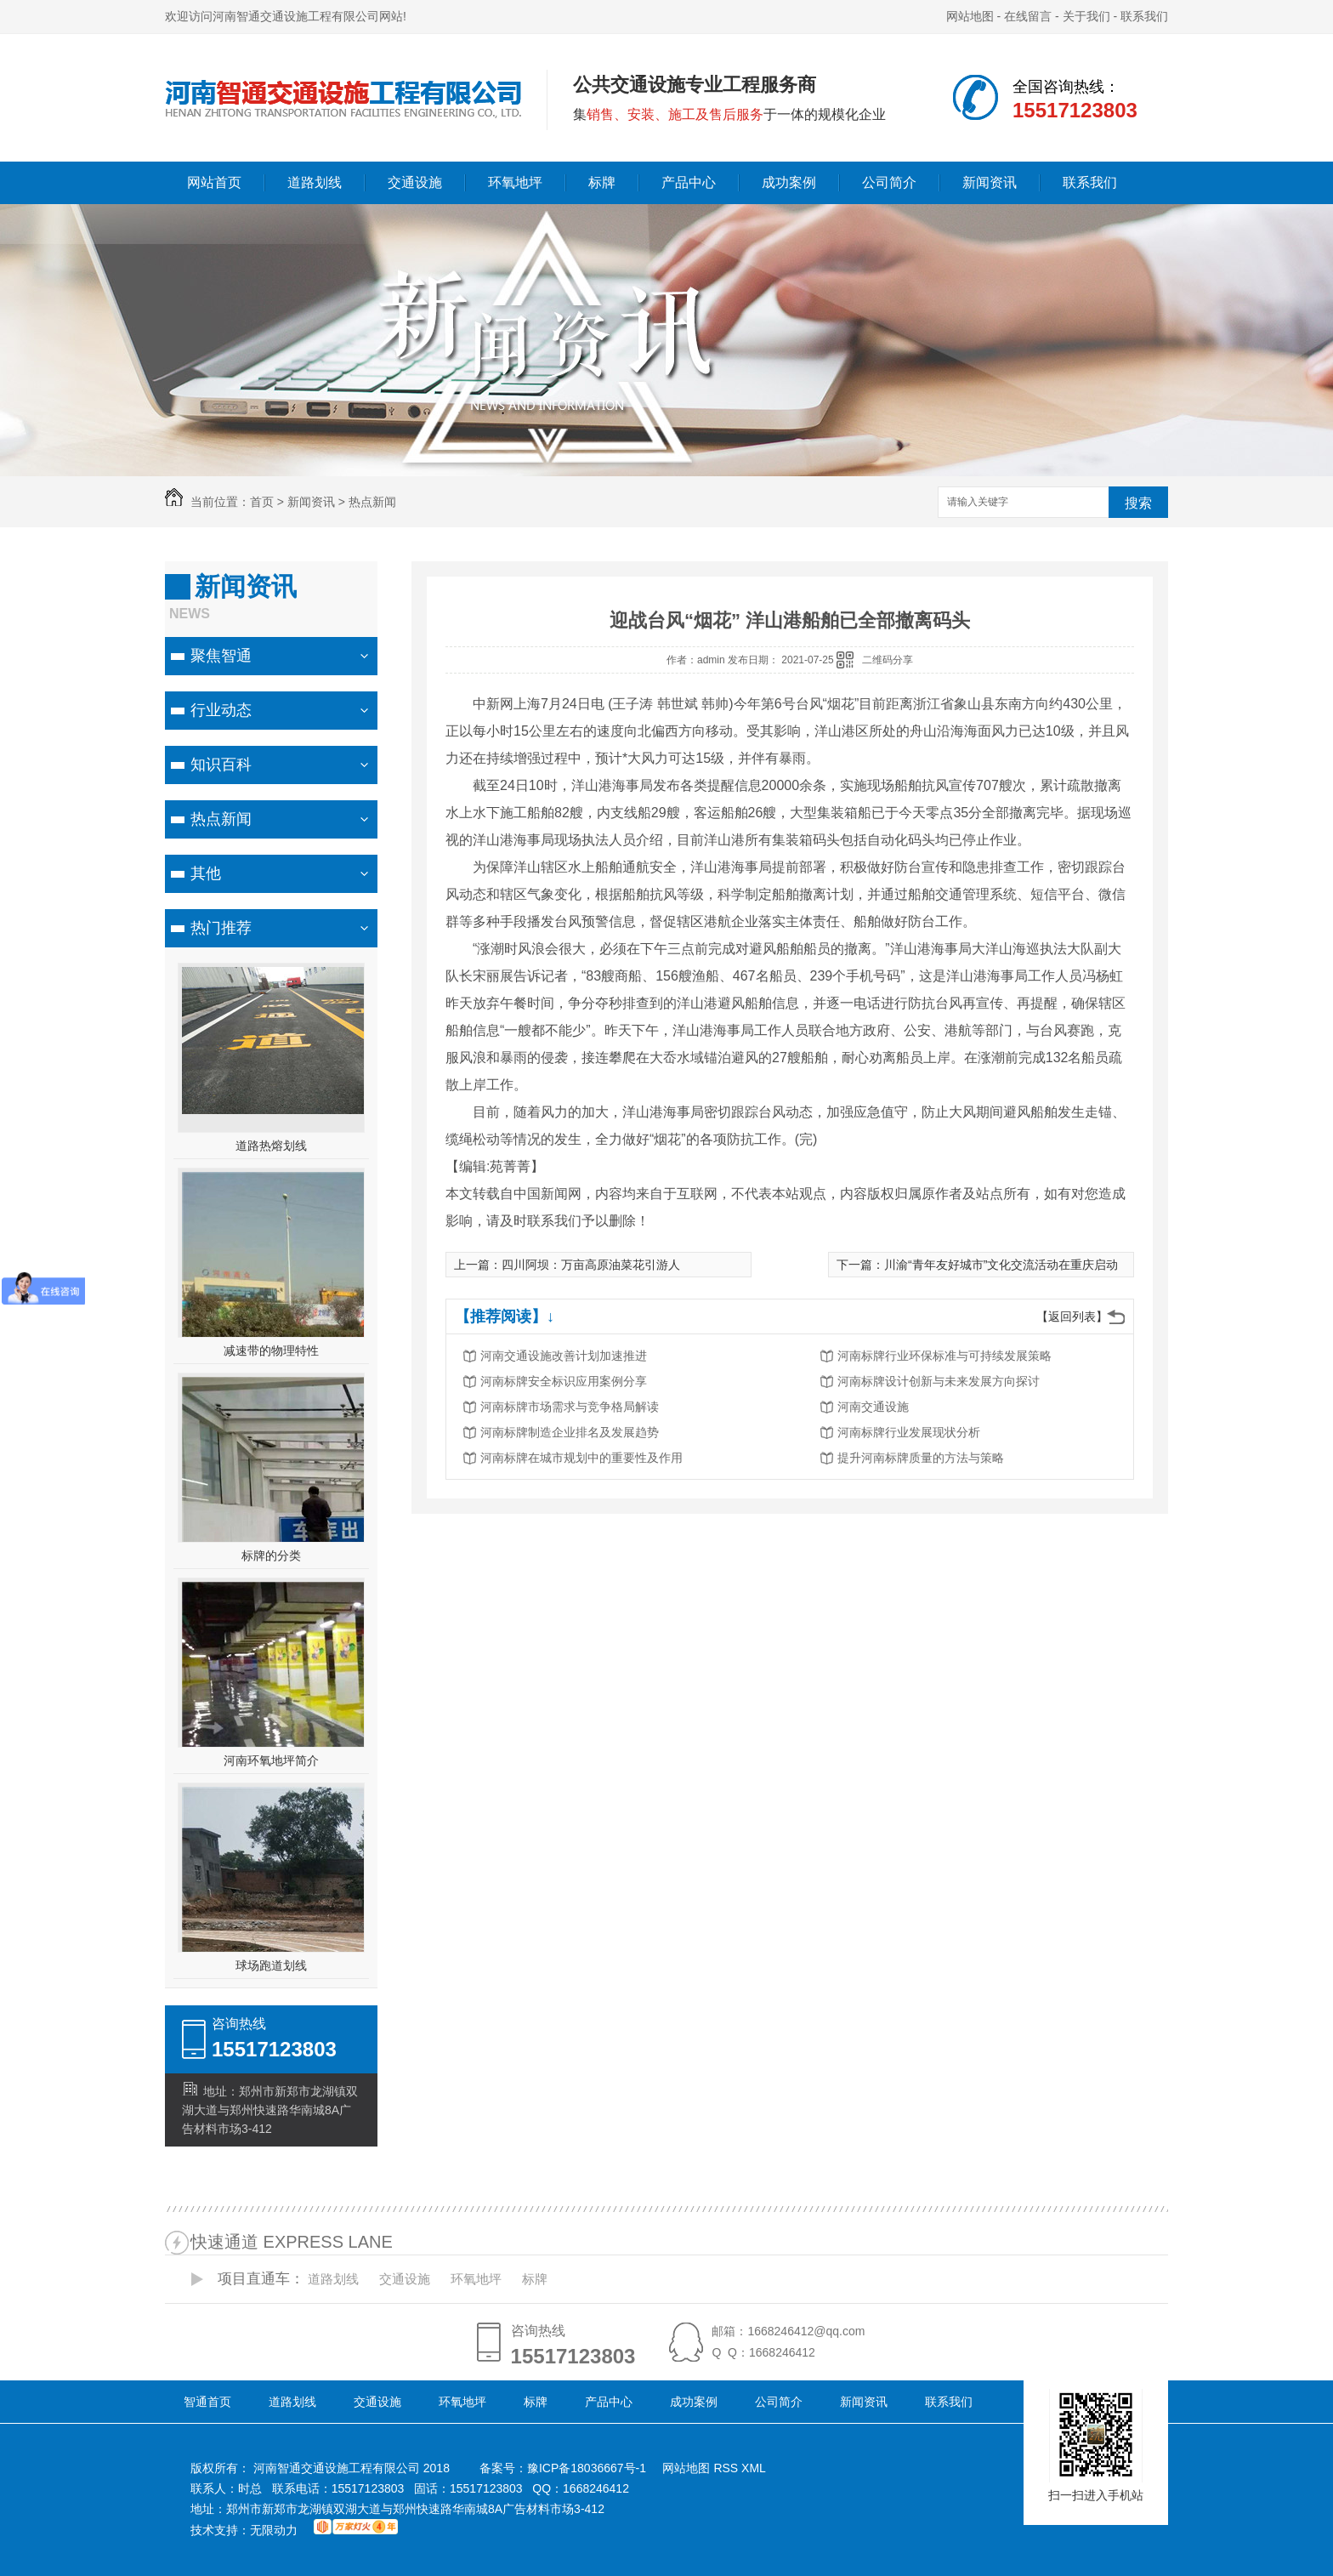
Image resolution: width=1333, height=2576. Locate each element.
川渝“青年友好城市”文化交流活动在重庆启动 (1001, 1264)
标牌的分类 (271, 1555)
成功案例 (789, 182)
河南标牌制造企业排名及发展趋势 (569, 1432)
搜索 (1138, 503)
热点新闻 (372, 502)
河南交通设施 (873, 1406)
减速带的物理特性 (271, 1350)
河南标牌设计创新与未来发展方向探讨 (938, 1381)
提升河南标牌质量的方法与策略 (920, 1457)
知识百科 (221, 764)
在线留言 (1028, 16)
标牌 (601, 182)
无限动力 (274, 2530)
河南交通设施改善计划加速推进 (563, 1355)
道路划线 (314, 182)
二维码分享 (887, 660)
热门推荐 (221, 927)
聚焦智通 (221, 655)
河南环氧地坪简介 (271, 1760)
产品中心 (688, 182)
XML (753, 2468)
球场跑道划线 (271, 1965)
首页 (262, 502)
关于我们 (1086, 16)
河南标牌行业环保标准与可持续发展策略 (944, 1355)
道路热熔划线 (271, 1145)
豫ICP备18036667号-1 (586, 2468)
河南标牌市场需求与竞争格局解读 (569, 1406)
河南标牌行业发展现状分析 (908, 1432)
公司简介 (889, 182)
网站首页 (214, 182)
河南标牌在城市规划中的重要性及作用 (581, 1457)
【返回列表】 (1072, 1316)
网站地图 (970, 16)
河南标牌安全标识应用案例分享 (563, 1381)
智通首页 (207, 2401)
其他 (205, 873)
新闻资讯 (989, 182)
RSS (727, 2468)
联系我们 (1144, 16)
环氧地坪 (515, 182)
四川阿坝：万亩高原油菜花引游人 (591, 1264)
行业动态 (221, 710)
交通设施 (415, 182)
